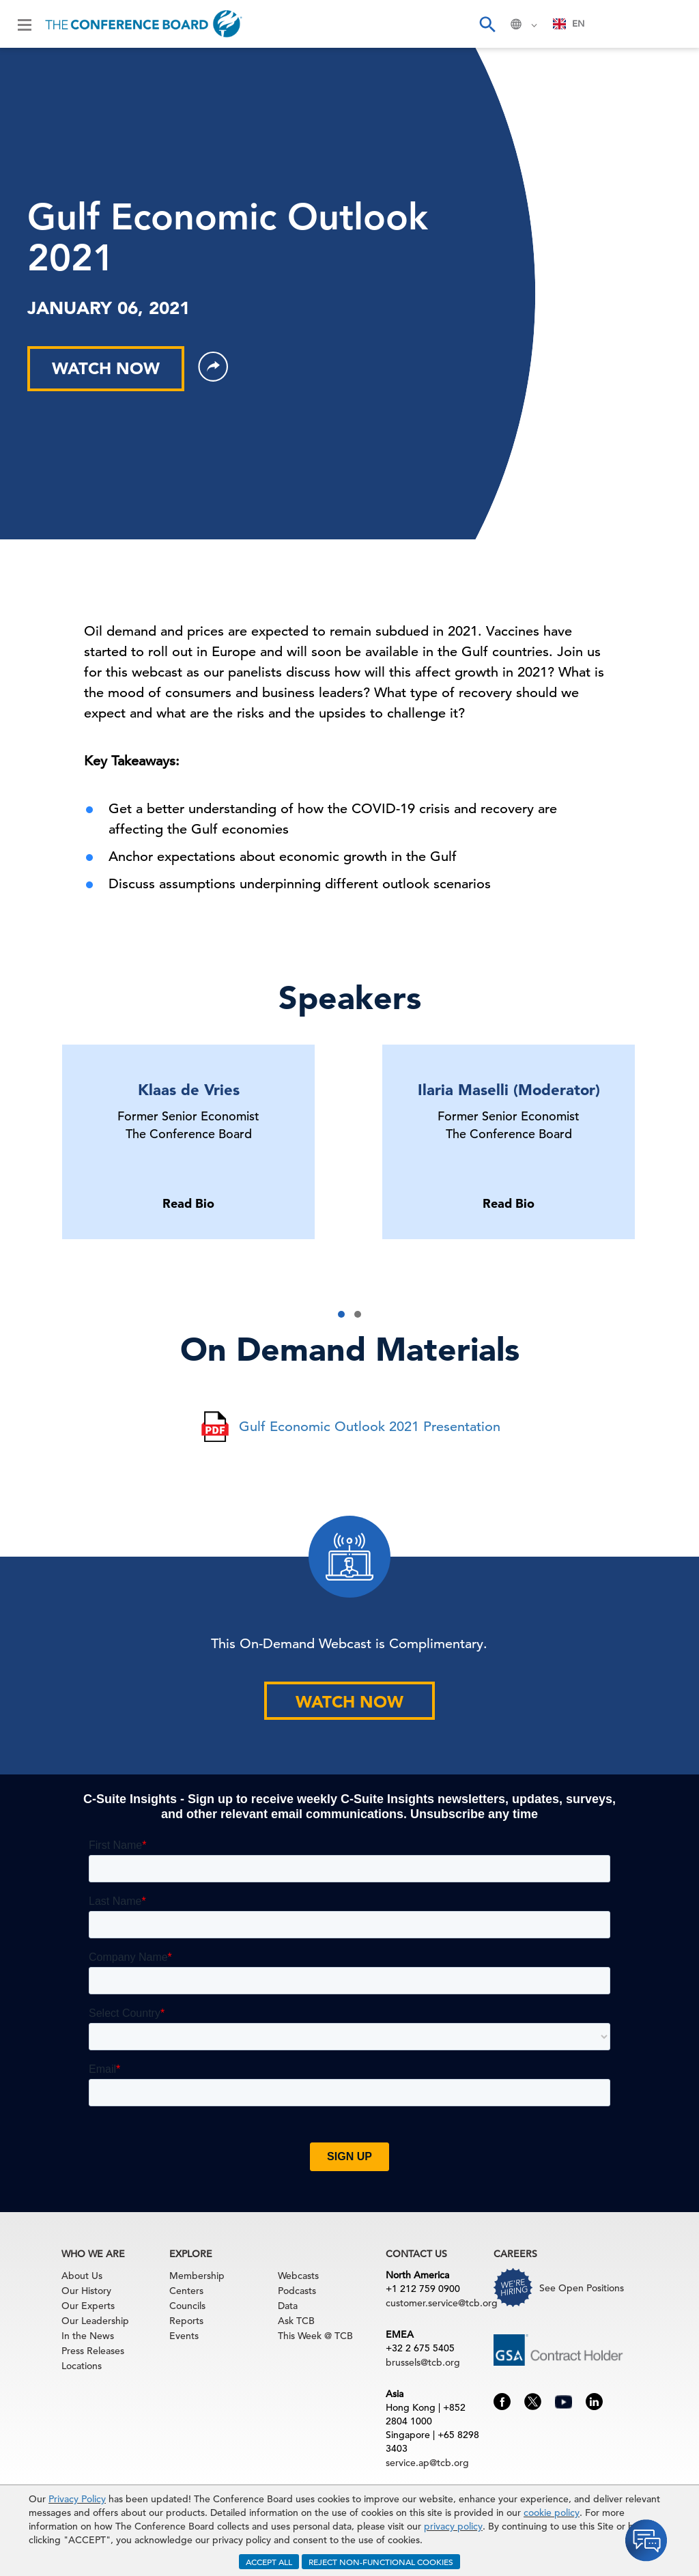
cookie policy (552, 2512)
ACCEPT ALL (269, 2561)
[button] (341, 1314)
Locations (81, 2366)
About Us (81, 2275)
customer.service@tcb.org (442, 2303)
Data (288, 2305)
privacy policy (453, 2526)
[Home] (143, 24)
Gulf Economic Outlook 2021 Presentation (369, 1426)
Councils (187, 2305)
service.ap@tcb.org (427, 2463)
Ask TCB (296, 2321)
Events (184, 2336)
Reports (186, 2321)
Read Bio (188, 1203)
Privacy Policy (77, 2499)
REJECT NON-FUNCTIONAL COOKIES (381, 2561)
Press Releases (92, 2351)
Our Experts (88, 2305)
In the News (87, 2336)
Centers (186, 2290)
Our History (86, 2290)
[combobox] (569, 24)
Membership (197, 2275)
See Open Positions (581, 2288)
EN (569, 23)
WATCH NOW (106, 368)
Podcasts (297, 2290)
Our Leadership (95, 2321)
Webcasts (298, 2275)
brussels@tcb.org (423, 2362)
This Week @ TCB (315, 2336)
